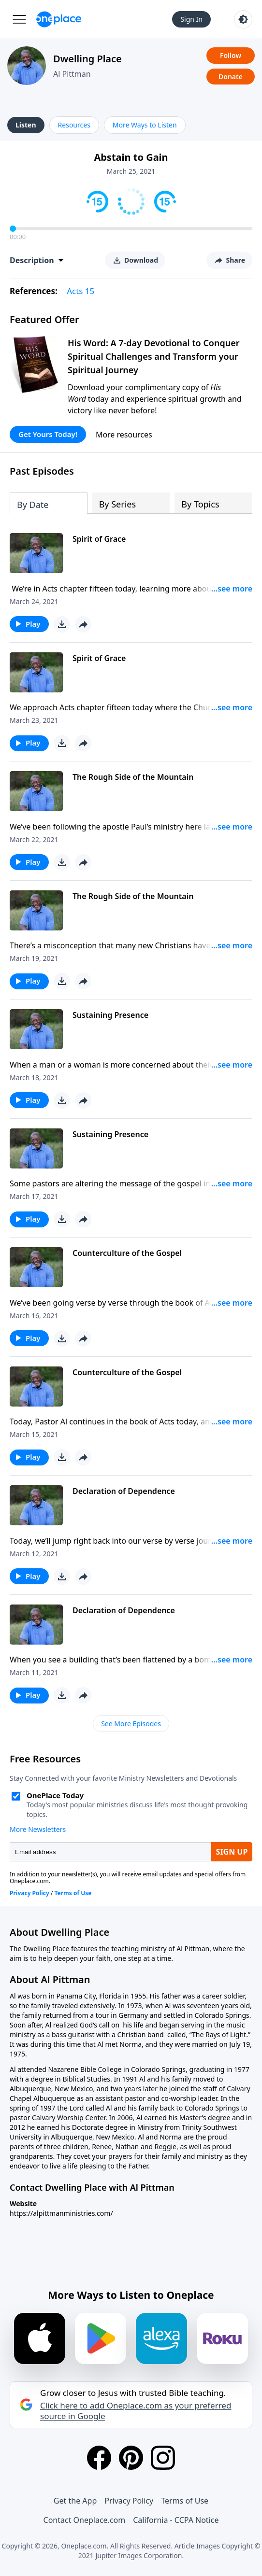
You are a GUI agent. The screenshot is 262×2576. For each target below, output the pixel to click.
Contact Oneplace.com (85, 2520)
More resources (124, 434)
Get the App (75, 2500)
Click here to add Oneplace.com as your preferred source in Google (135, 2410)
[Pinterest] (131, 2458)
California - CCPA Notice (175, 2520)
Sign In (191, 19)
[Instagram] (163, 2458)
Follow (230, 55)
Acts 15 (80, 290)
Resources (74, 124)
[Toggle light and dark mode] (243, 19)
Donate (230, 76)
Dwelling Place (87, 58)
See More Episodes (131, 1723)
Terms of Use (184, 2500)
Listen (25, 124)
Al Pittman (72, 74)
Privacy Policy (128, 2500)
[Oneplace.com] (58, 19)
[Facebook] (99, 2458)
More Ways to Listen (145, 124)
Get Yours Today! (47, 434)
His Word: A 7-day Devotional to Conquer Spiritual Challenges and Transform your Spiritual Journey (154, 356)
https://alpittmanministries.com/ (61, 2213)
